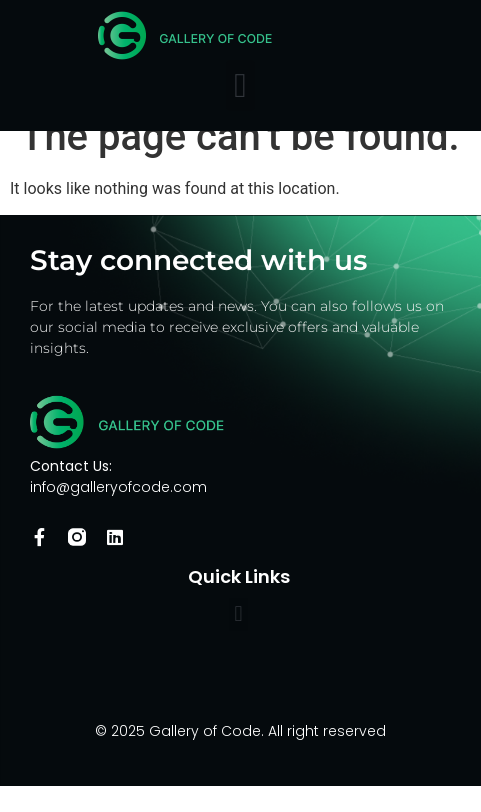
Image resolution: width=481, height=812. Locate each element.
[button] (240, 85)
